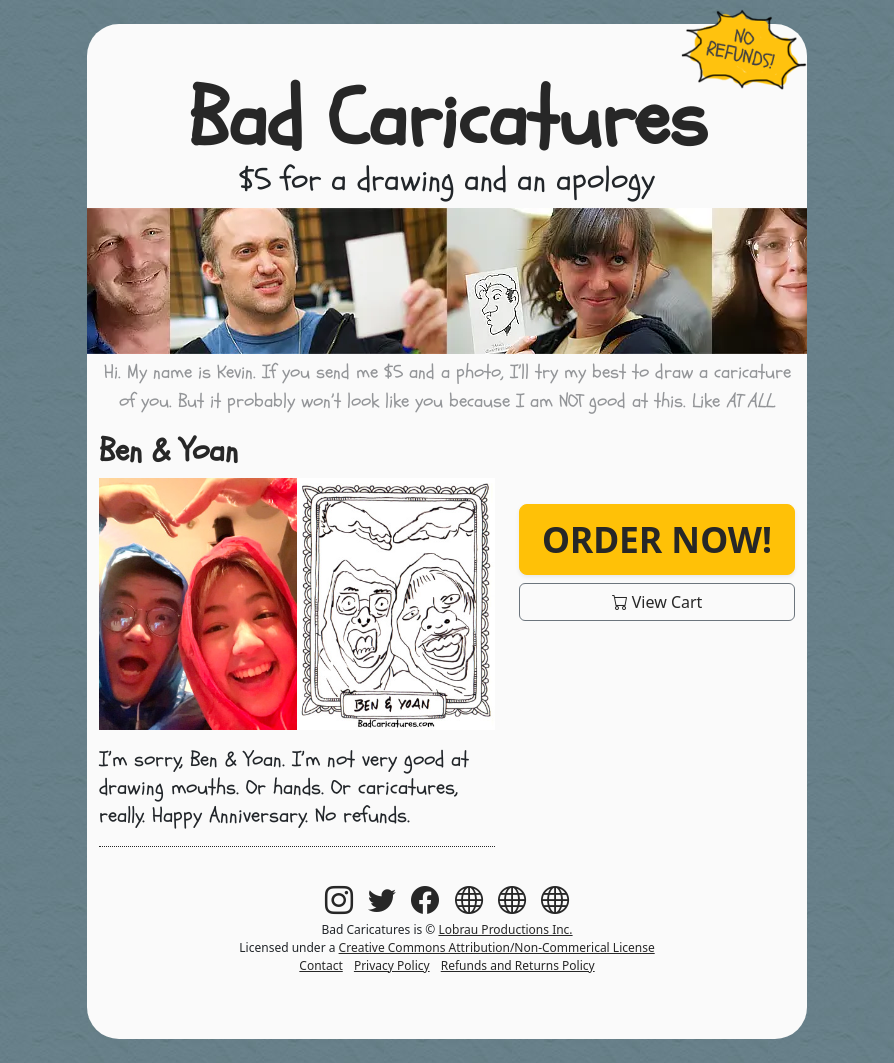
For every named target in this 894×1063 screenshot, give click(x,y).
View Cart (657, 602)
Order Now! (657, 539)
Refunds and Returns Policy (518, 965)
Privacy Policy (392, 965)
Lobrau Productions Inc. (505, 929)
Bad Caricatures (447, 120)
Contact (320, 965)
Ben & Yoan (168, 451)
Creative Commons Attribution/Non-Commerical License (497, 947)
